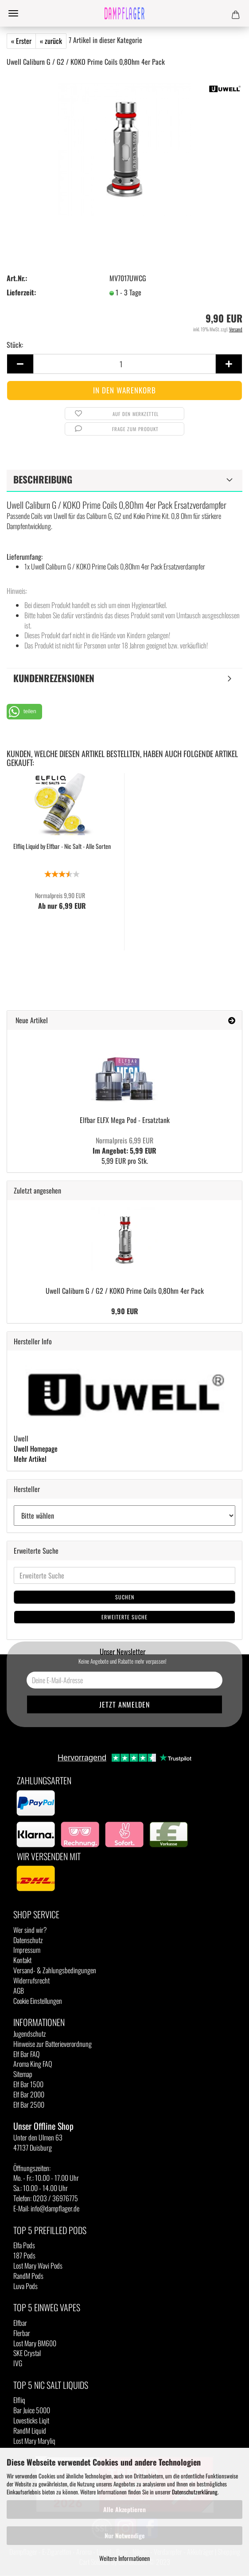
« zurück (51, 40)
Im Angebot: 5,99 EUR (124, 1145)
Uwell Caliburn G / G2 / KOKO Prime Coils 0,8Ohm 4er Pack (125, 1290)
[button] (24, 711)
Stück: (15, 345)
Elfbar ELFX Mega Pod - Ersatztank (125, 1120)
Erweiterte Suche (124, 1617)
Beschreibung (42, 479)
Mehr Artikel (30, 1458)
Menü (13, 13)
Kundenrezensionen (53, 678)
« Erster (21, 40)
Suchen (124, 1597)
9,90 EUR (124, 1311)
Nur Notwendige (125, 2535)
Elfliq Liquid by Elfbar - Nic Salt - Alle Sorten (62, 846)
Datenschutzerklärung (195, 2491)
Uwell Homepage (36, 1448)
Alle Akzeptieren (124, 2509)
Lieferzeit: (21, 292)
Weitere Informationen (124, 2558)
